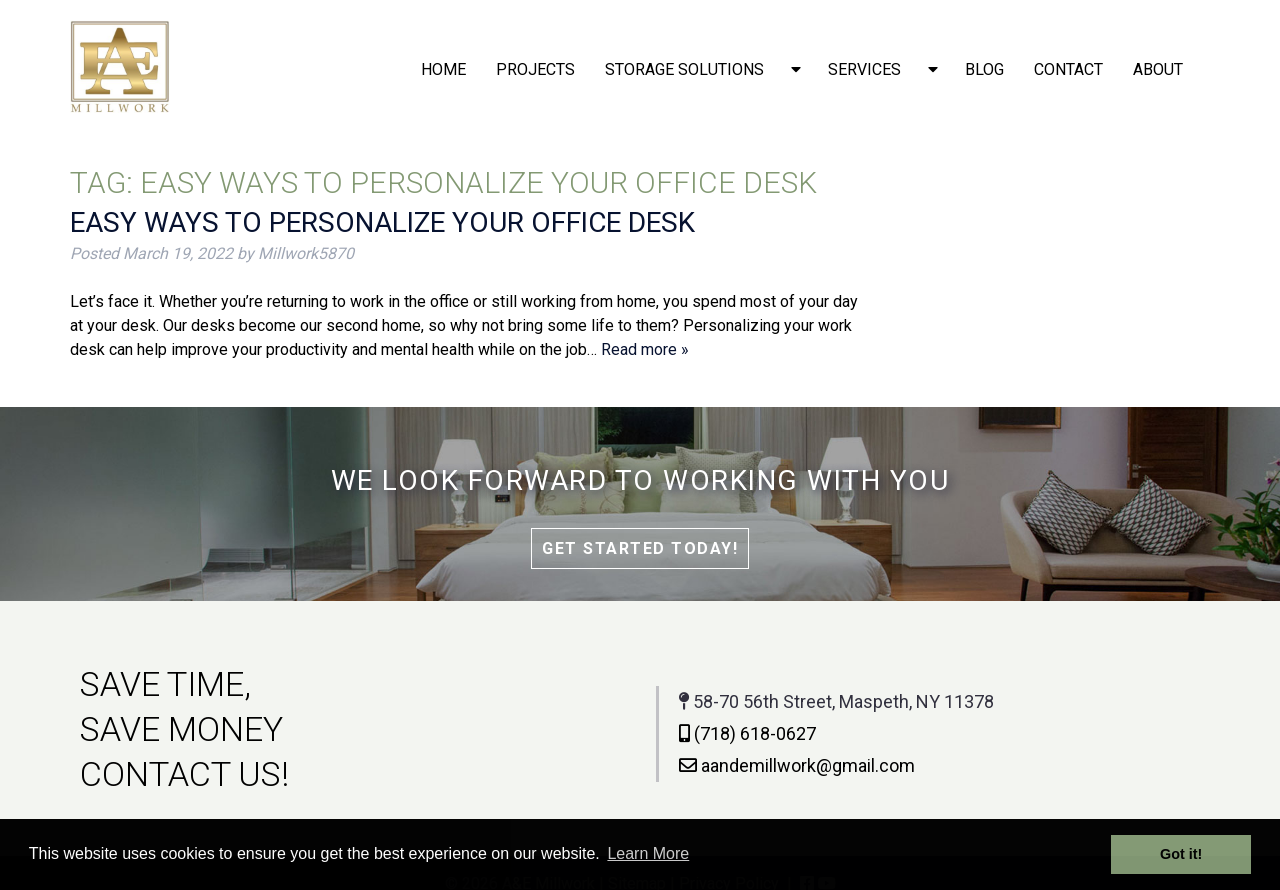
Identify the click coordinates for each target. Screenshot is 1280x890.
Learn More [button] (648, 853)
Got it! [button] (1181, 854)
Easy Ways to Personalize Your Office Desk (382, 222)
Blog (984, 69)
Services (864, 69)
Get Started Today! (640, 548)
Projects (535, 69)
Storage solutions (684, 69)
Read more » (645, 349)
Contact (1068, 69)
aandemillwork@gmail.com (793, 765)
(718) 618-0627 (743, 733)
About (1158, 69)
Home (443, 69)
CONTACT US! (180, 774)
